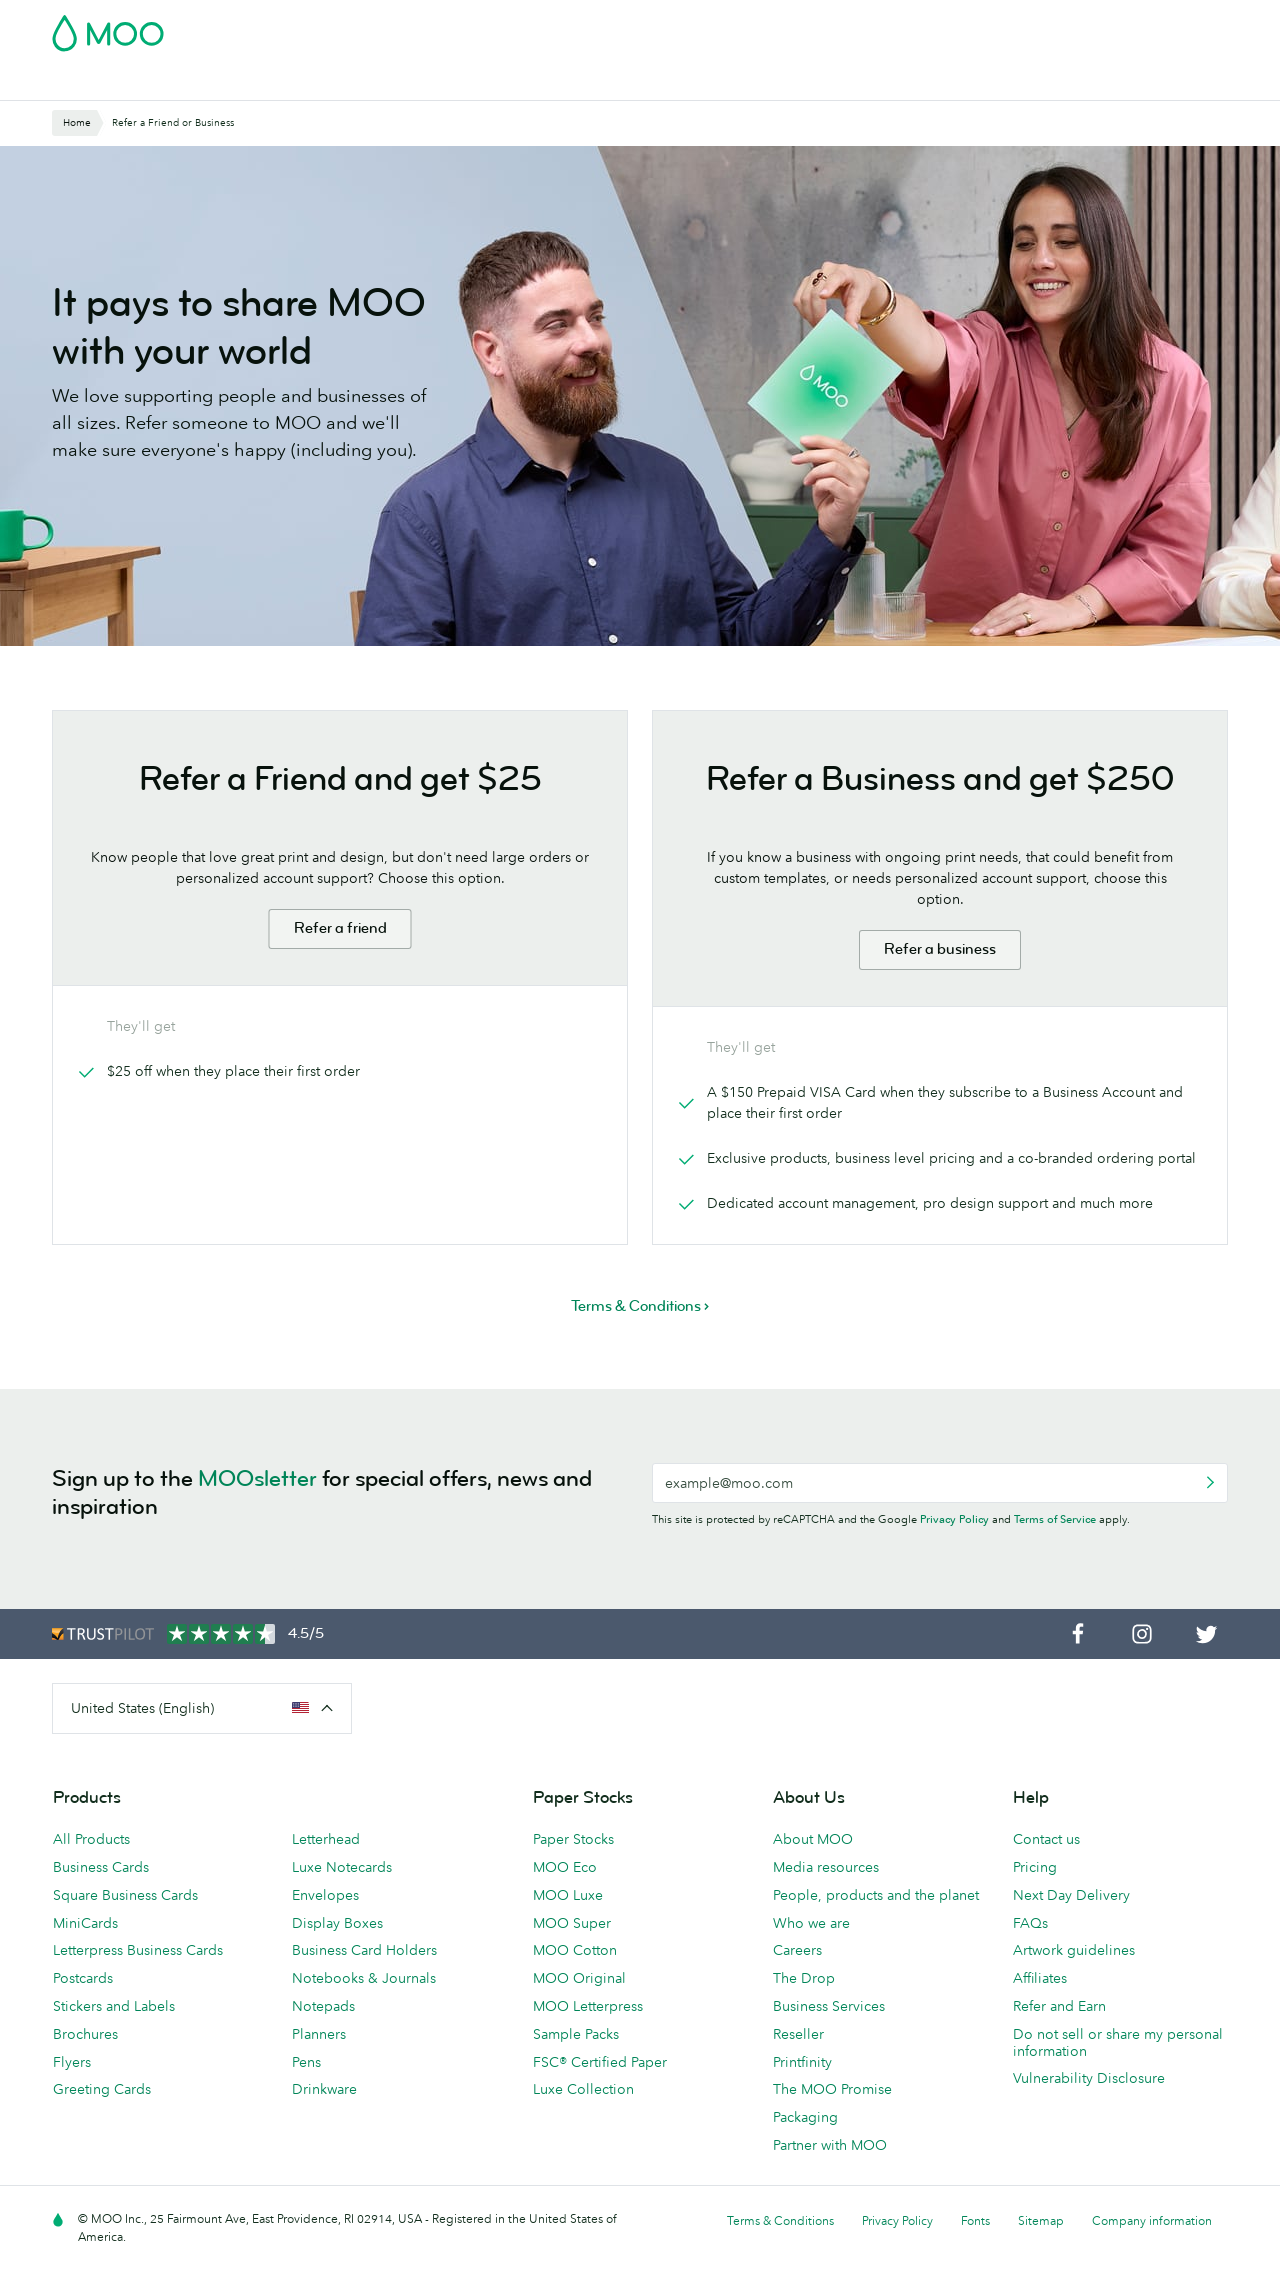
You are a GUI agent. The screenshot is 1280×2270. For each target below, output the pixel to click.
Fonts (975, 2220)
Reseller (798, 2034)
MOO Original (579, 1978)
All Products (91, 1839)
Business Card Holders (364, 1950)
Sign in (983, 27)
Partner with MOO (830, 2145)
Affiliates (1040, 1978)
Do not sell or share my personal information (1118, 2042)
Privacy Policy (954, 1519)
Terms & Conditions (780, 2220)
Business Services (866, 82)
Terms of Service (1055, 1519)
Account (915, 27)
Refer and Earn (1059, 2006)
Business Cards (104, 82)
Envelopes (325, 1895)
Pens (306, 2062)
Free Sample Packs (809, 27)
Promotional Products (714, 82)
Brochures (85, 2034)
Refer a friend (340, 928)
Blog (961, 82)
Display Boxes (337, 1923)
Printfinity (802, 2062)
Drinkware (324, 2089)
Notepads (323, 2006)
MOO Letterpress (588, 2006)
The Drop (804, 1978)
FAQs (1030, 1923)
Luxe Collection (583, 2089)
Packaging (805, 2117)
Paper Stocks (573, 1839)
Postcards (210, 82)
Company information (1152, 2220)
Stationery (586, 82)
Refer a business (940, 949)
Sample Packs (576, 2034)
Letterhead (326, 1839)
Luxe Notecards (342, 1867)
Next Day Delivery (1071, 1895)
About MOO (813, 1839)
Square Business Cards (125, 1895)
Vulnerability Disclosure (1089, 2078)
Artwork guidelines (1074, 1950)
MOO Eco (565, 1867)
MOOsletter (257, 1478)
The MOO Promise (832, 2089)
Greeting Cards (102, 2089)
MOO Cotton (575, 1950)
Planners (319, 2034)
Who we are (811, 1923)
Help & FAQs (1038, 82)
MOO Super (572, 1923)
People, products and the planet (876, 1895)
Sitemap (1041, 2220)
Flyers (72, 2062)
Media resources (826, 1867)
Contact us (1046, 1839)
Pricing (1035, 1867)
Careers (797, 1950)
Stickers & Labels (321, 82)
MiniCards (85, 1923)
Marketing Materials (465, 82)
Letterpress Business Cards (138, 1950)
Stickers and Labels (114, 2006)
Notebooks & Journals (364, 1978)
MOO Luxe (568, 1895)
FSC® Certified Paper (600, 2062)
